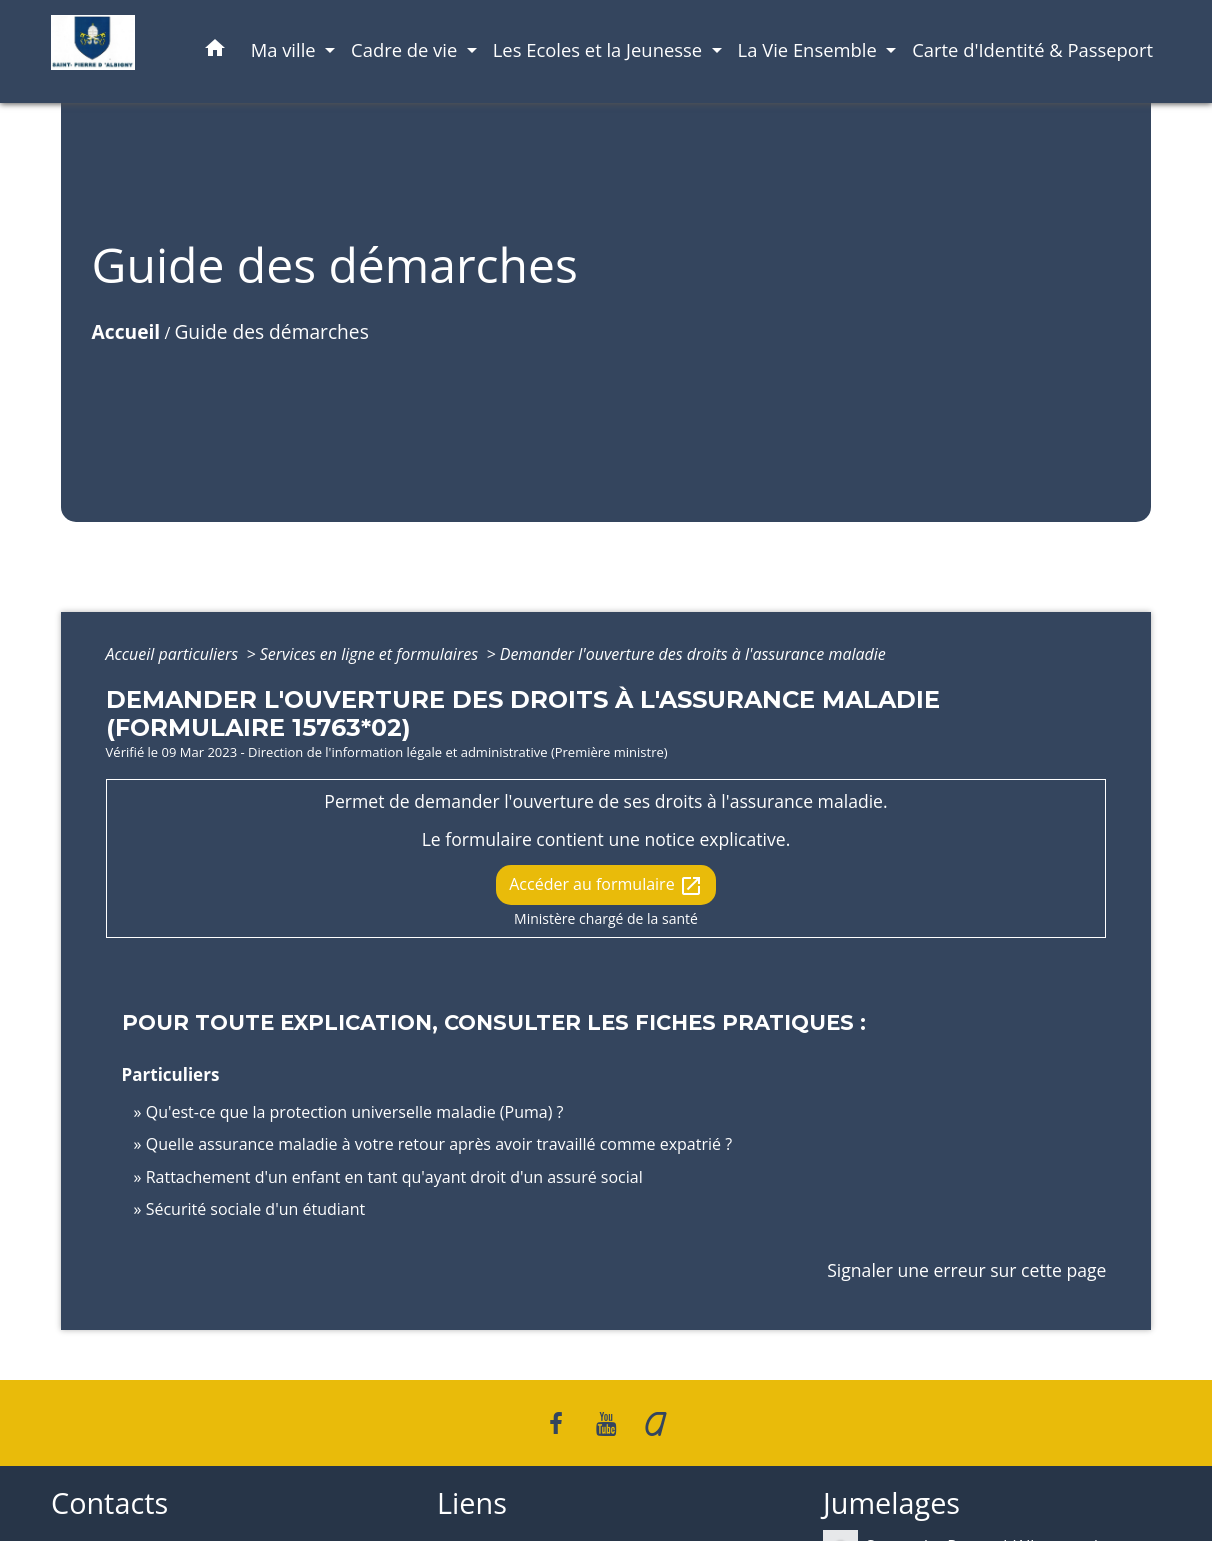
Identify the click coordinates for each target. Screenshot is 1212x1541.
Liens (472, 1503)
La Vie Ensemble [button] (810, 49)
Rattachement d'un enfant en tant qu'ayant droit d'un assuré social (394, 1177)
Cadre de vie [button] (406, 49)
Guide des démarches (271, 331)
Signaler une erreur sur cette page (966, 1270)
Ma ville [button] (286, 49)
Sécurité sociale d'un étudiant (256, 1209)
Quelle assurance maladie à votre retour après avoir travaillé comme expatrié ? (439, 1144)
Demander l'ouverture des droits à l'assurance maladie (693, 654)
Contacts (109, 1503)
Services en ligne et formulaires (371, 654)
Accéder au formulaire (606, 885)
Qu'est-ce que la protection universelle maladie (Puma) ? (355, 1112)
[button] (215, 51)
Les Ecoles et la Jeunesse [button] (600, 49)
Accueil (126, 331)
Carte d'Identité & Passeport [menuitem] (1032, 49)
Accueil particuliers (174, 654)
